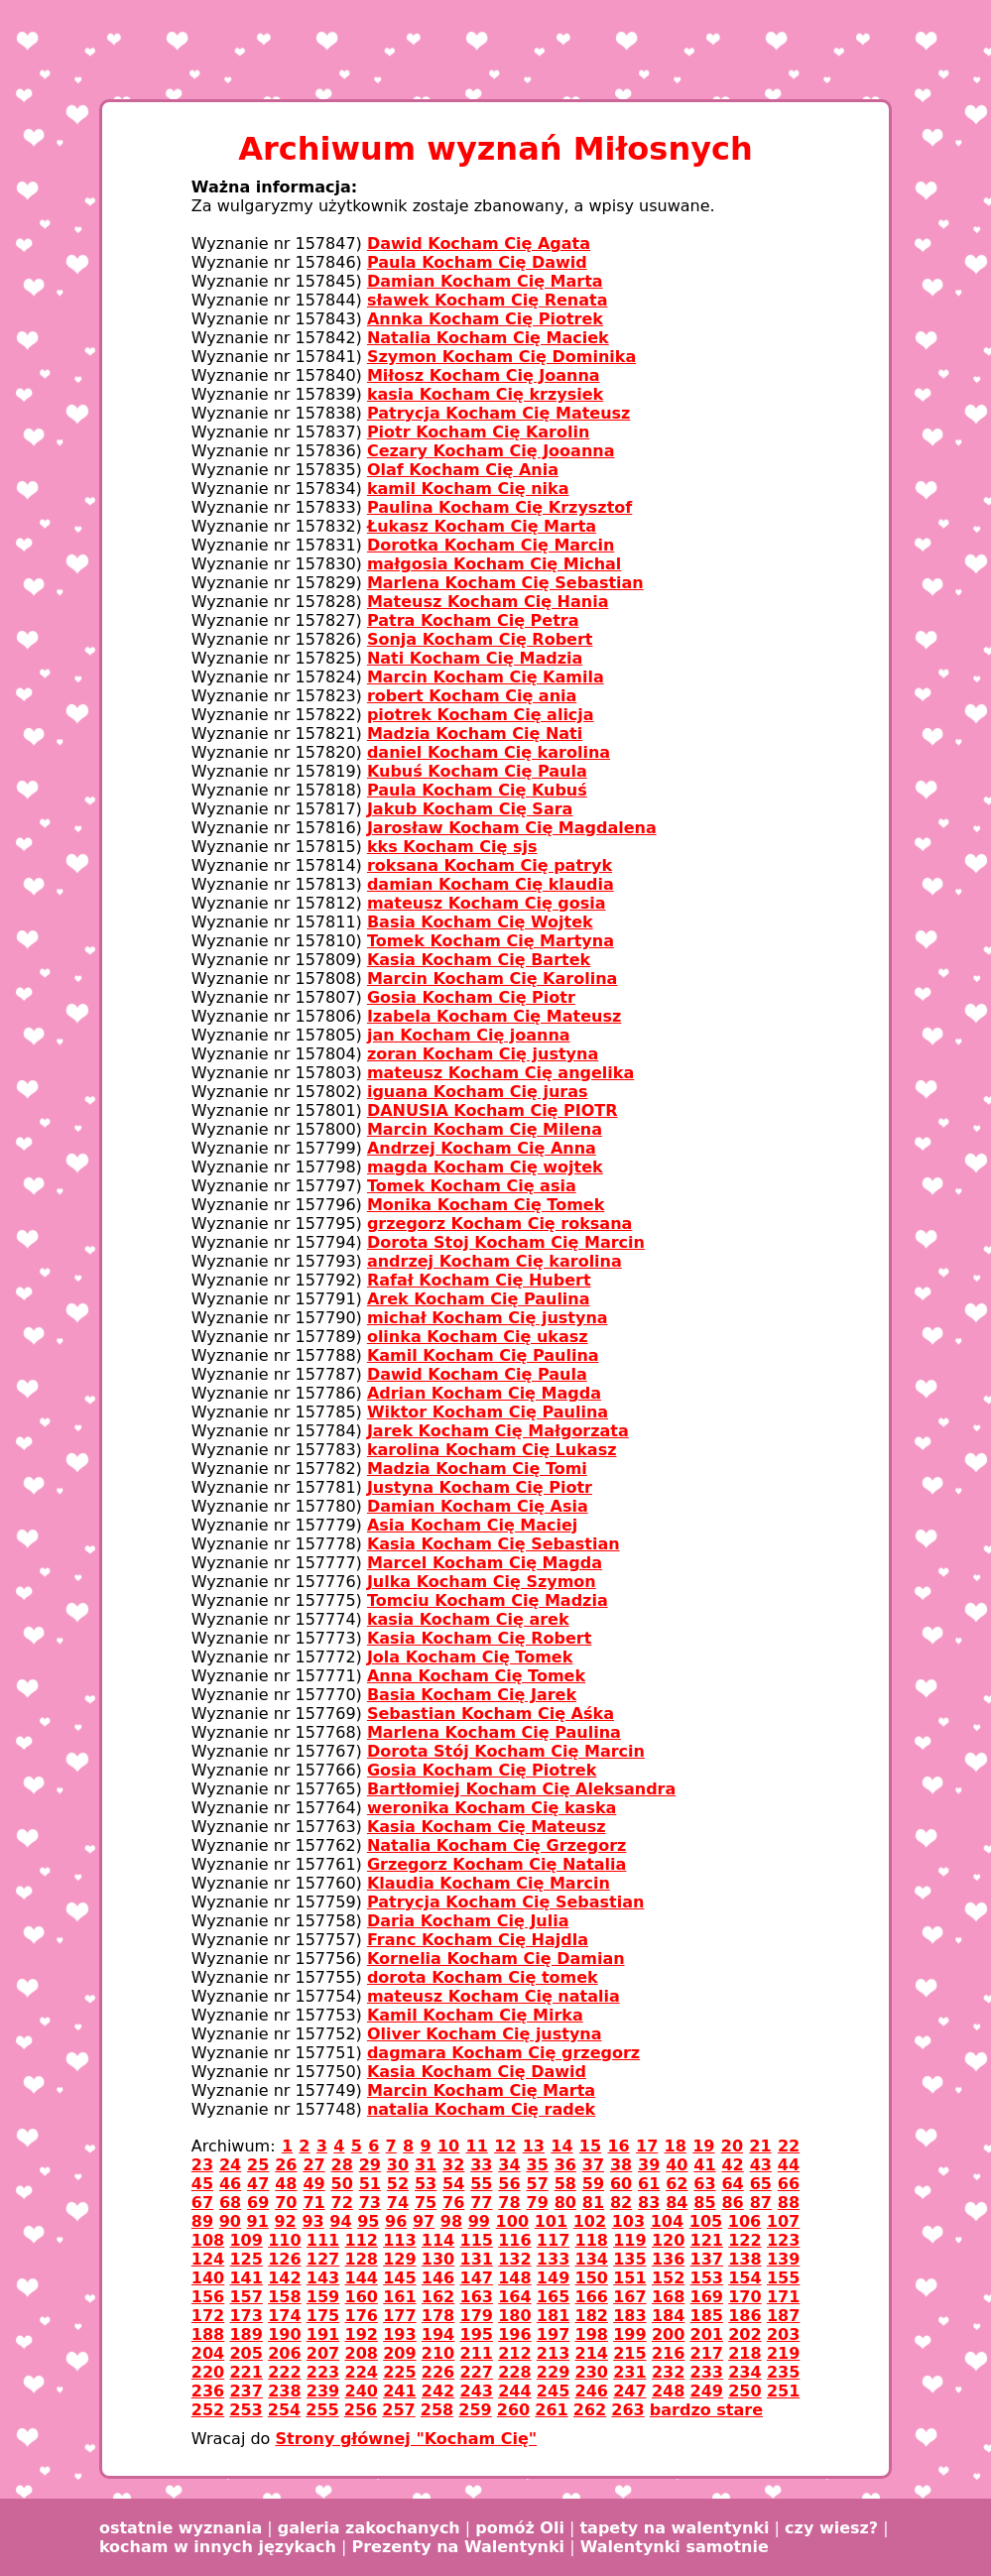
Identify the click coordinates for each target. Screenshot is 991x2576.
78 (509, 2202)
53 (425, 2183)
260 (513, 2409)
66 (789, 2183)
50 (342, 2183)
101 (551, 2221)
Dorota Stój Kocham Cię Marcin (506, 1751)
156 (207, 2296)
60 (621, 2183)
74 (398, 2202)
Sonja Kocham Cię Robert (480, 639)
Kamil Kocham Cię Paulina (483, 1355)
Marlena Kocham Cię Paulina (494, 1732)
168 (668, 2296)
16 (618, 2146)
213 (553, 2353)
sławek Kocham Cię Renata (487, 300)
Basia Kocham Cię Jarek (471, 1694)
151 (629, 2278)
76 (453, 2202)
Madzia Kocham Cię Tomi (477, 1468)
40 (676, 2164)
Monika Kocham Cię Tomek (485, 1204)
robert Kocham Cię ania (471, 695)
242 (438, 2391)
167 (629, 2296)
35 (538, 2164)
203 (783, 2334)
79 (538, 2202)
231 (629, 2372)
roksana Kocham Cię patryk (489, 865)
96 (396, 2221)
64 (732, 2183)
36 (565, 2164)
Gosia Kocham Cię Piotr (471, 997)
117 (553, 2240)
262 (589, 2409)
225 (399, 2372)
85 (704, 2202)
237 (245, 2391)
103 (628, 2221)
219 (783, 2353)
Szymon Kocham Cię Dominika (501, 356)
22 (789, 2146)
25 (258, 2164)
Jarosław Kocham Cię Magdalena (512, 827)
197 (553, 2334)
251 (783, 2391)
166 (591, 2296)
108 (207, 2240)
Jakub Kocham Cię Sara (469, 808)
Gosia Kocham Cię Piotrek (481, 1770)
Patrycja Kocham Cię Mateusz (499, 413)
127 (323, 2259)
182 (591, 2315)
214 (591, 2353)
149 (553, 2278)
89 (202, 2221)
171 (783, 2296)
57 (538, 2183)
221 (245, 2372)
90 (230, 2221)
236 (207, 2391)
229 (553, 2372)
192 (361, 2334)
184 (668, 2315)
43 (761, 2164)
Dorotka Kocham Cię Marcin (490, 545)
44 (789, 2164)
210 (438, 2353)
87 (761, 2202)
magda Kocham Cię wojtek (485, 1167)
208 (361, 2353)
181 (553, 2315)
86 (732, 2202)
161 (399, 2296)
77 (481, 2202)
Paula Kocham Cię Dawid (477, 262)
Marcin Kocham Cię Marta (481, 2090)
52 (398, 2183)
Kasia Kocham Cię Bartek (478, 959)
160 (361, 2296)
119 (629, 2240)
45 (202, 2183)
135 (629, 2259)
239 (323, 2391)
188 (207, 2334)
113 (399, 2240)
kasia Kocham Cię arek (468, 1619)
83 (649, 2202)
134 (591, 2259)
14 (561, 2146)
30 (398, 2164)
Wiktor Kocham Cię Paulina (487, 1412)
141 (245, 2278)
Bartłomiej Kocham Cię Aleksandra (521, 1788)
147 (476, 2278)
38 (621, 2164)
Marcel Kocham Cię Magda (484, 1562)
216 (668, 2353)
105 (705, 2221)
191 (323, 2334)
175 (323, 2315)
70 (286, 2202)
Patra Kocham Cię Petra (473, 620)
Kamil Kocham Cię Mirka (475, 2015)
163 (476, 2296)
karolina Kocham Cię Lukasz (492, 1449)
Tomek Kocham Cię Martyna (490, 940)
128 (361, 2259)
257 (398, 2409)
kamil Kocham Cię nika (468, 488)
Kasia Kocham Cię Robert (479, 1638)
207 (323, 2353)
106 (744, 2221)
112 (361, 2240)
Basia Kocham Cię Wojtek (480, 922)
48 (286, 2183)
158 (284, 2296)
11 (477, 2146)
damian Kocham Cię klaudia (490, 884)
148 (514, 2278)
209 (399, 2353)
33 (481, 2164)
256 (360, 2409)
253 (245, 2409)
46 (230, 2183)
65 (761, 2183)
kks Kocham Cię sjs (452, 846)
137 (706, 2259)
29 (370, 2164)
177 (399, 2315)
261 (551, 2409)
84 (676, 2202)
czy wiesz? (831, 2527)
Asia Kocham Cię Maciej (472, 1525)
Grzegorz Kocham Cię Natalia (496, 1864)
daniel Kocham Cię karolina (488, 752)
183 (629, 2315)
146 (438, 2278)
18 (675, 2146)
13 (534, 2146)
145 (399, 2278)
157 (245, 2296)
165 (553, 2296)
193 (399, 2334)
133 (553, 2259)
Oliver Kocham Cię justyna (484, 2033)
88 (789, 2202)
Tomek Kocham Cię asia (471, 1185)
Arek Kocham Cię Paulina (478, 1298)
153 (706, 2278)
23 (202, 2164)
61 (649, 2183)
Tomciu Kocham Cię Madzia (487, 1600)
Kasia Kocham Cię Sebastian (493, 1543)
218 (744, 2353)
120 (668, 2240)
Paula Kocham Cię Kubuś (477, 790)
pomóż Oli (519, 2527)
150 (591, 2278)
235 (783, 2372)
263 (627, 2409)
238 (284, 2391)
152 (668, 2278)
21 (760, 2146)
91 (258, 2221)
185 (706, 2315)
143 (323, 2278)
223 (323, 2372)
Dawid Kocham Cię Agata (478, 243)
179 (476, 2315)
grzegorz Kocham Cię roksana (499, 1223)
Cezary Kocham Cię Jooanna (491, 450)
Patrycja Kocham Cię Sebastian (506, 1902)
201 (706, 2334)
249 (706, 2391)
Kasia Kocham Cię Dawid (476, 2071)
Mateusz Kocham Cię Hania (488, 601)
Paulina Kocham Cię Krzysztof (499, 507)
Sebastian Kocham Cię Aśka (490, 1713)
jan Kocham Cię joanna (468, 1035)
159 (323, 2296)
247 (629, 2391)
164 (514, 2296)
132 (514, 2259)
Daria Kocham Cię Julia (468, 1920)
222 (284, 2372)
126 (284, 2259)
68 (230, 2202)
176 (361, 2315)
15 (590, 2146)
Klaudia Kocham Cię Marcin (488, 1883)
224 (361, 2372)
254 (284, 2409)
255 (322, 2409)
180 (514, 2315)
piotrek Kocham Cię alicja (480, 714)
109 (245, 2240)
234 (744, 2372)
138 (744, 2259)
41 (704, 2164)
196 (514, 2334)
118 (591, 2240)
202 (744, 2334)
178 (438, 2315)
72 (342, 2202)
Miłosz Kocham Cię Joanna (483, 375)
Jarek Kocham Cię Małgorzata (498, 1430)
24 (230, 2164)
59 (593, 2183)
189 (245, 2334)
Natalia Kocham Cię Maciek (488, 337)
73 (370, 2202)
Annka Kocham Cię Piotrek (485, 318)
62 (676, 2183)
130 (438, 2259)
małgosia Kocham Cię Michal (494, 563)
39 (649, 2164)
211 (476, 2353)
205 (245, 2353)
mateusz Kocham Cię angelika (500, 1072)
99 (479, 2221)
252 (207, 2409)
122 (744, 2240)
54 (453, 2183)
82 (621, 2202)
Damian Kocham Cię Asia (477, 1506)
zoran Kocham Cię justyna (482, 1053)
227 (476, 2372)
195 (476, 2334)
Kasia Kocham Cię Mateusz (486, 1826)
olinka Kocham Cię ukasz (477, 1336)
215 (629, 2353)
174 (284, 2315)
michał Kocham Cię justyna (487, 1317)
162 (438, 2296)
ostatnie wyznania (180, 2527)
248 (668, 2391)
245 (553, 2391)
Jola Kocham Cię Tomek (469, 1657)
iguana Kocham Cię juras (477, 1091)
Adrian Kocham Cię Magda (484, 1393)
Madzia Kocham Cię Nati (474, 733)
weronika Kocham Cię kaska (491, 1807)
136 (668, 2259)
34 (509, 2164)
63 (704, 2183)
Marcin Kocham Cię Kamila (485, 677)
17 (647, 2146)
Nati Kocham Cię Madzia (474, 658)
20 (732, 2146)
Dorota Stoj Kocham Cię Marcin (506, 1242)
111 (323, 2240)
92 (285, 2221)
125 (245, 2259)
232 (668, 2372)
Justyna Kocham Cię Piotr (479, 1487)
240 (361, 2391)
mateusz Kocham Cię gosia (486, 903)
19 (703, 2146)
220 (207, 2372)
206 (284, 2353)
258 (437, 2409)
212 (514, 2353)
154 (744, 2278)
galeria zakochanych (369, 2527)
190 (284, 2334)
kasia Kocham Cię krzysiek (485, 394)
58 (565, 2183)
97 (423, 2221)
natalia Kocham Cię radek (481, 2109)
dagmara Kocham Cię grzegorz (503, 2052)
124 (207, 2259)
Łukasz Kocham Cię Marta (481, 526)
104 (667, 2221)
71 (313, 2202)
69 (258, 2202)
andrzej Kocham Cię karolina (494, 1261)
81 (593, 2202)
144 (361, 2278)
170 (744, 2296)
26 (286, 2164)
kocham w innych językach (217, 2546)
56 (509, 2183)
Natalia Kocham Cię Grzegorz (496, 1845)
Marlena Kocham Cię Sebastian (505, 582)
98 (451, 2221)
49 (313, 2183)
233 (706, 2372)
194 (438, 2334)
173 (245, 2315)
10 (448, 2146)
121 (706, 2240)
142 (284, 2278)
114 (438, 2240)
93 (312, 2221)
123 (783, 2240)
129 (399, 2259)
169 (706, 2296)
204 (207, 2353)
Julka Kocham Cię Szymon (481, 1581)
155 (783, 2278)
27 (313, 2164)
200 (668, 2334)
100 (512, 2221)
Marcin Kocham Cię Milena (484, 1129)
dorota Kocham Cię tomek (482, 1977)
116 (514, 2240)
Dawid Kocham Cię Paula (477, 1374)
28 (342, 2164)
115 (476, 2240)
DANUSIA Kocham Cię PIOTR (492, 1110)
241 (399, 2391)
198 (591, 2334)
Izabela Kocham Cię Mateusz (494, 1016)
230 (591, 2372)
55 (481, 2183)
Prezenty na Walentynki (457, 2546)
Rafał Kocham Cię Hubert (479, 1280)
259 (474, 2409)
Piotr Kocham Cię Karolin (478, 432)
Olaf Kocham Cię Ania (462, 469)
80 (565, 2202)
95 (368, 2221)
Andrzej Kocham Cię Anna (481, 1148)
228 (514, 2372)
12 (505, 2146)
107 (783, 2221)
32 (453, 2164)
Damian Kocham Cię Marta (485, 281)
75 (425, 2202)
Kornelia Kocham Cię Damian (496, 1958)
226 (438, 2372)
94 (340, 2221)
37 (593, 2164)
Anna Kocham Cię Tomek (476, 1675)
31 (425, 2164)
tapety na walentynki (674, 2527)
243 (476, 2391)
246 (591, 2391)
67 (202, 2202)
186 (744, 2315)
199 (629, 2334)
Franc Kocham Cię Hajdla (477, 1939)
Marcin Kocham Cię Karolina (492, 978)
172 (207, 2315)
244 (514, 2391)
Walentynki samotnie (674, 2546)
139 (783, 2259)
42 (732, 2164)
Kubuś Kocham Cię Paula (477, 771)
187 (783, 2315)
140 (207, 2278)
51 (370, 2183)
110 (284, 2240)
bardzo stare (706, 2409)
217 (706, 2353)
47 (258, 2183)
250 (744, 2391)
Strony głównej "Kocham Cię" (406, 2438)
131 (476, 2259)
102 (589, 2221)
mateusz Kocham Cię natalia (493, 1996)
